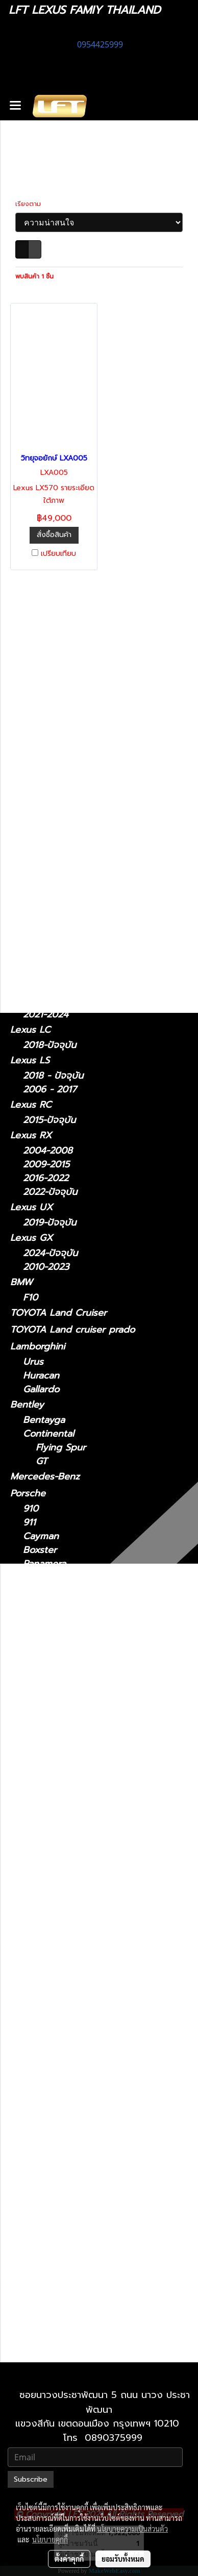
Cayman (41, 1536)
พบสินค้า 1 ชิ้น (34, 276)
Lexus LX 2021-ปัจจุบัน (84, 2099)
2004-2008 (47, 1151)
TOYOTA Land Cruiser (58, 1313)
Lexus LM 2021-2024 (81, 1975)
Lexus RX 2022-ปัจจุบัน (85, 2237)
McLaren (28, 1664)
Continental (48, 1434)
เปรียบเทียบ (58, 554)
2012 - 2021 (48, 912)
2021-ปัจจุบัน (49, 810)
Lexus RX (31, 1135)
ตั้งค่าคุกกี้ (69, 2558)
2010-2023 (46, 1267)
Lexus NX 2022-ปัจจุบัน (85, 2141)
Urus (33, 1362)
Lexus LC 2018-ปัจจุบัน (84, 2017)
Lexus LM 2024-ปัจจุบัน (86, 1989)
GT (41, 1461)
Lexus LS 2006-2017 (80, 2044)
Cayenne (42, 1591)
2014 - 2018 (49, 881)
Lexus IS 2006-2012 (79, 1934)
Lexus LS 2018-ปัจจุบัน (84, 2058)
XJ (28, 1636)
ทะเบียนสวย (32, 662)
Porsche (27, 1493)
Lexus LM (31, 985)
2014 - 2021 (48, 956)
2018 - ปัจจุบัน (53, 868)
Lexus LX (43, 2072)
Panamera (44, 1564)
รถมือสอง (29, 1781)
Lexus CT (31, 763)
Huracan (41, 1376)
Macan (37, 1578)
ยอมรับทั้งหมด (123, 2558)
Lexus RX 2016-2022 (81, 2223)
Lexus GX (31, 1238)
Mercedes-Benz (45, 1476)
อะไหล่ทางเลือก (39, 746)
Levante (40, 1738)
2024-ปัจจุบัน (50, 1001)
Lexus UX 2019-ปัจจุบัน (85, 2265)
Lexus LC (30, 1030)
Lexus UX (31, 1207)
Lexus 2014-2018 (72, 1851)
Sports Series (52, 1694)
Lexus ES (30, 852)
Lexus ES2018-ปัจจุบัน (82, 1838)
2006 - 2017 (50, 1089)
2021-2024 (45, 1015)
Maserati (28, 1709)
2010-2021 (45, 2350)
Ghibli (35, 1766)
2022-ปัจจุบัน (50, 970)
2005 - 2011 (49, 926)
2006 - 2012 (50, 837)
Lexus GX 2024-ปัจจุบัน (86, 2292)
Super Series (51, 1680)
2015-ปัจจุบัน (49, 1120)
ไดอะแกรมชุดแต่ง (44, 696)
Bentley (27, 1404)
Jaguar (24, 1620)
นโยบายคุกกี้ (50, 2539)
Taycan (38, 1605)
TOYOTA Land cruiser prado (72, 1329)
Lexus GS (30, 896)
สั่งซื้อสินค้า (54, 534)
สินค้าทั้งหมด (35, 679)
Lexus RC (31, 1105)
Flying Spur (61, 1448)
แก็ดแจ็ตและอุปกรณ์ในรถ (59, 730)
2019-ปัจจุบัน (49, 1223)
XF (29, 1649)
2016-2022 (45, 1178)
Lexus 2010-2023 (73, 2306)
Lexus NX (31, 941)
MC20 (35, 1724)
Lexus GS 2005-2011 (80, 1879)
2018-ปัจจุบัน (49, 1045)
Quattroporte (52, 1752)
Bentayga (44, 1420)
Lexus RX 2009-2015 (81, 2209)
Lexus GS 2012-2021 (79, 1893)
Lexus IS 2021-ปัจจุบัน (82, 1920)
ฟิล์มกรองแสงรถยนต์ (52, 713)
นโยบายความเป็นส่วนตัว (132, 2528)
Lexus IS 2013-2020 (78, 1948)
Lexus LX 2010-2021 (80, 2086)
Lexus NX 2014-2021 (80, 2127)
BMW (21, 1282)
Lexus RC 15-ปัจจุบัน (79, 2168)
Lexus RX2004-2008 (81, 2196)
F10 (30, 1298)
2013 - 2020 (49, 823)
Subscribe (30, 2479)
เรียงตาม (31, 204)
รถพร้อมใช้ (31, 646)
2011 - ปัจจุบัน (52, 779)
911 (29, 1522)
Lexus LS (30, 1060)
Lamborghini (37, 1346)
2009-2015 (46, 1164)
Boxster (40, 1550)
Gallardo (41, 1389)
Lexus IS (28, 794)
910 (30, 1509)
